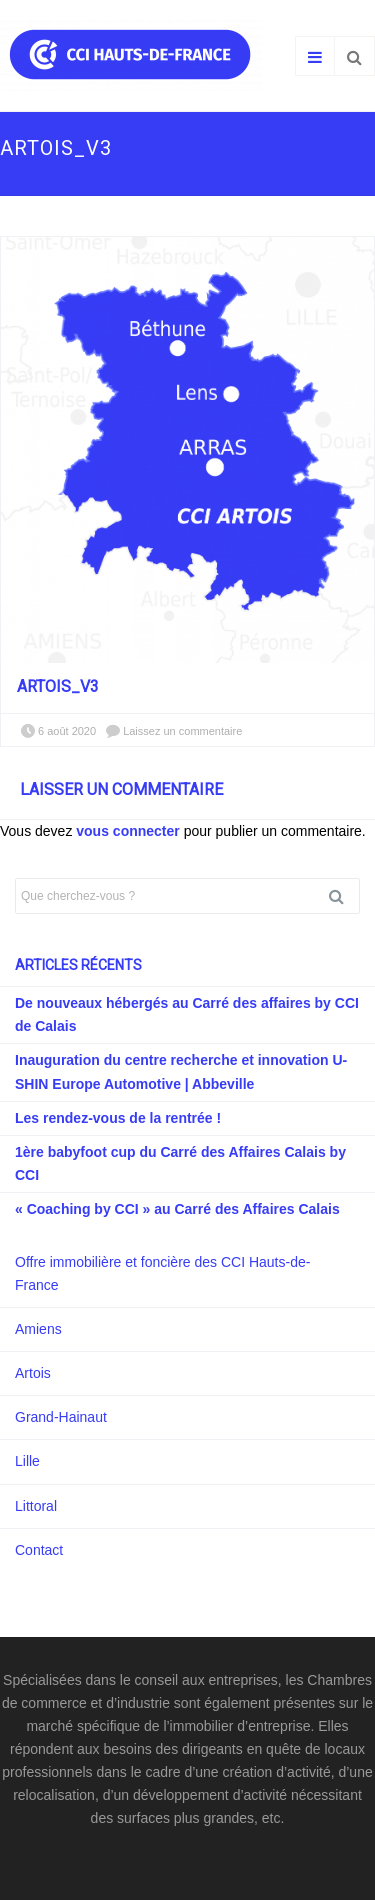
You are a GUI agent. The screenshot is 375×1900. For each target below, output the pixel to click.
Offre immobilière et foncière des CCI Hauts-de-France (162, 1273)
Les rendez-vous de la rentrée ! (118, 1118)
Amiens (38, 1329)
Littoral (36, 1506)
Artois (33, 1373)
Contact (39, 1550)
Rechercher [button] (344, 896)
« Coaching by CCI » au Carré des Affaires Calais (177, 1209)
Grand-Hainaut (61, 1417)
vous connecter (127, 831)
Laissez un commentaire (182, 731)
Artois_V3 (58, 686)
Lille (27, 1461)
